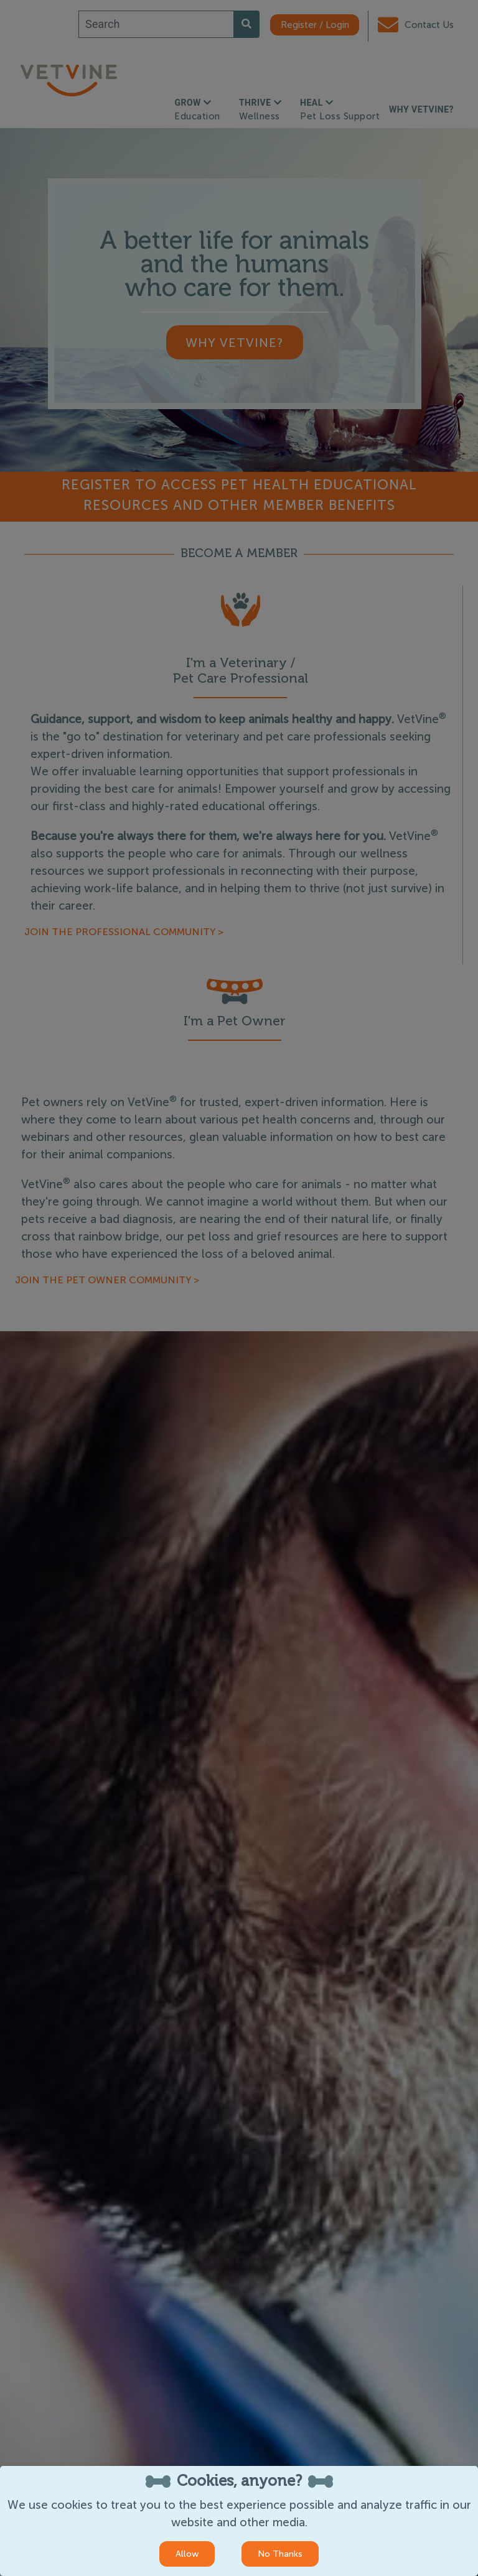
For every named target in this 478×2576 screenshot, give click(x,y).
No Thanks (280, 2554)
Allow (187, 2554)
